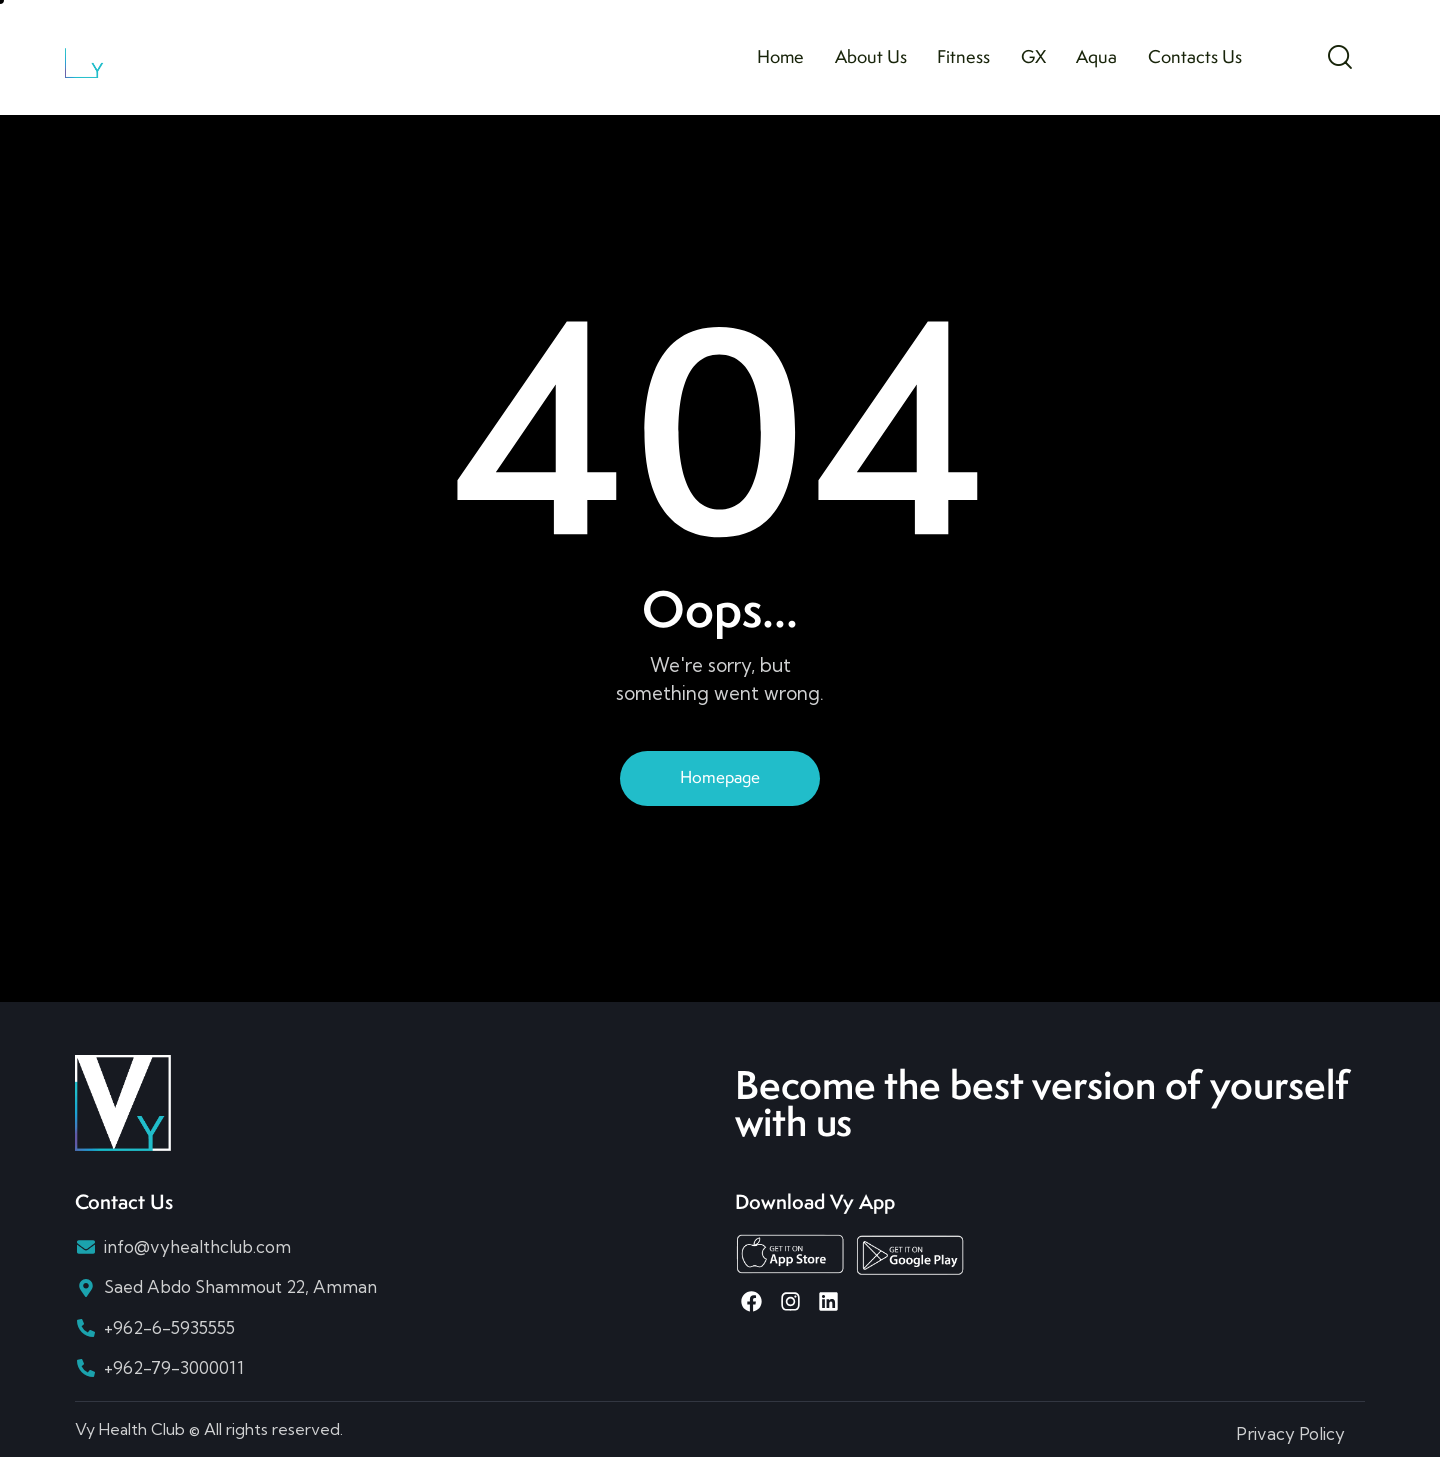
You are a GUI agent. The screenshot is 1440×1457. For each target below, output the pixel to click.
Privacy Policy (1290, 1433)
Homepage (720, 777)
